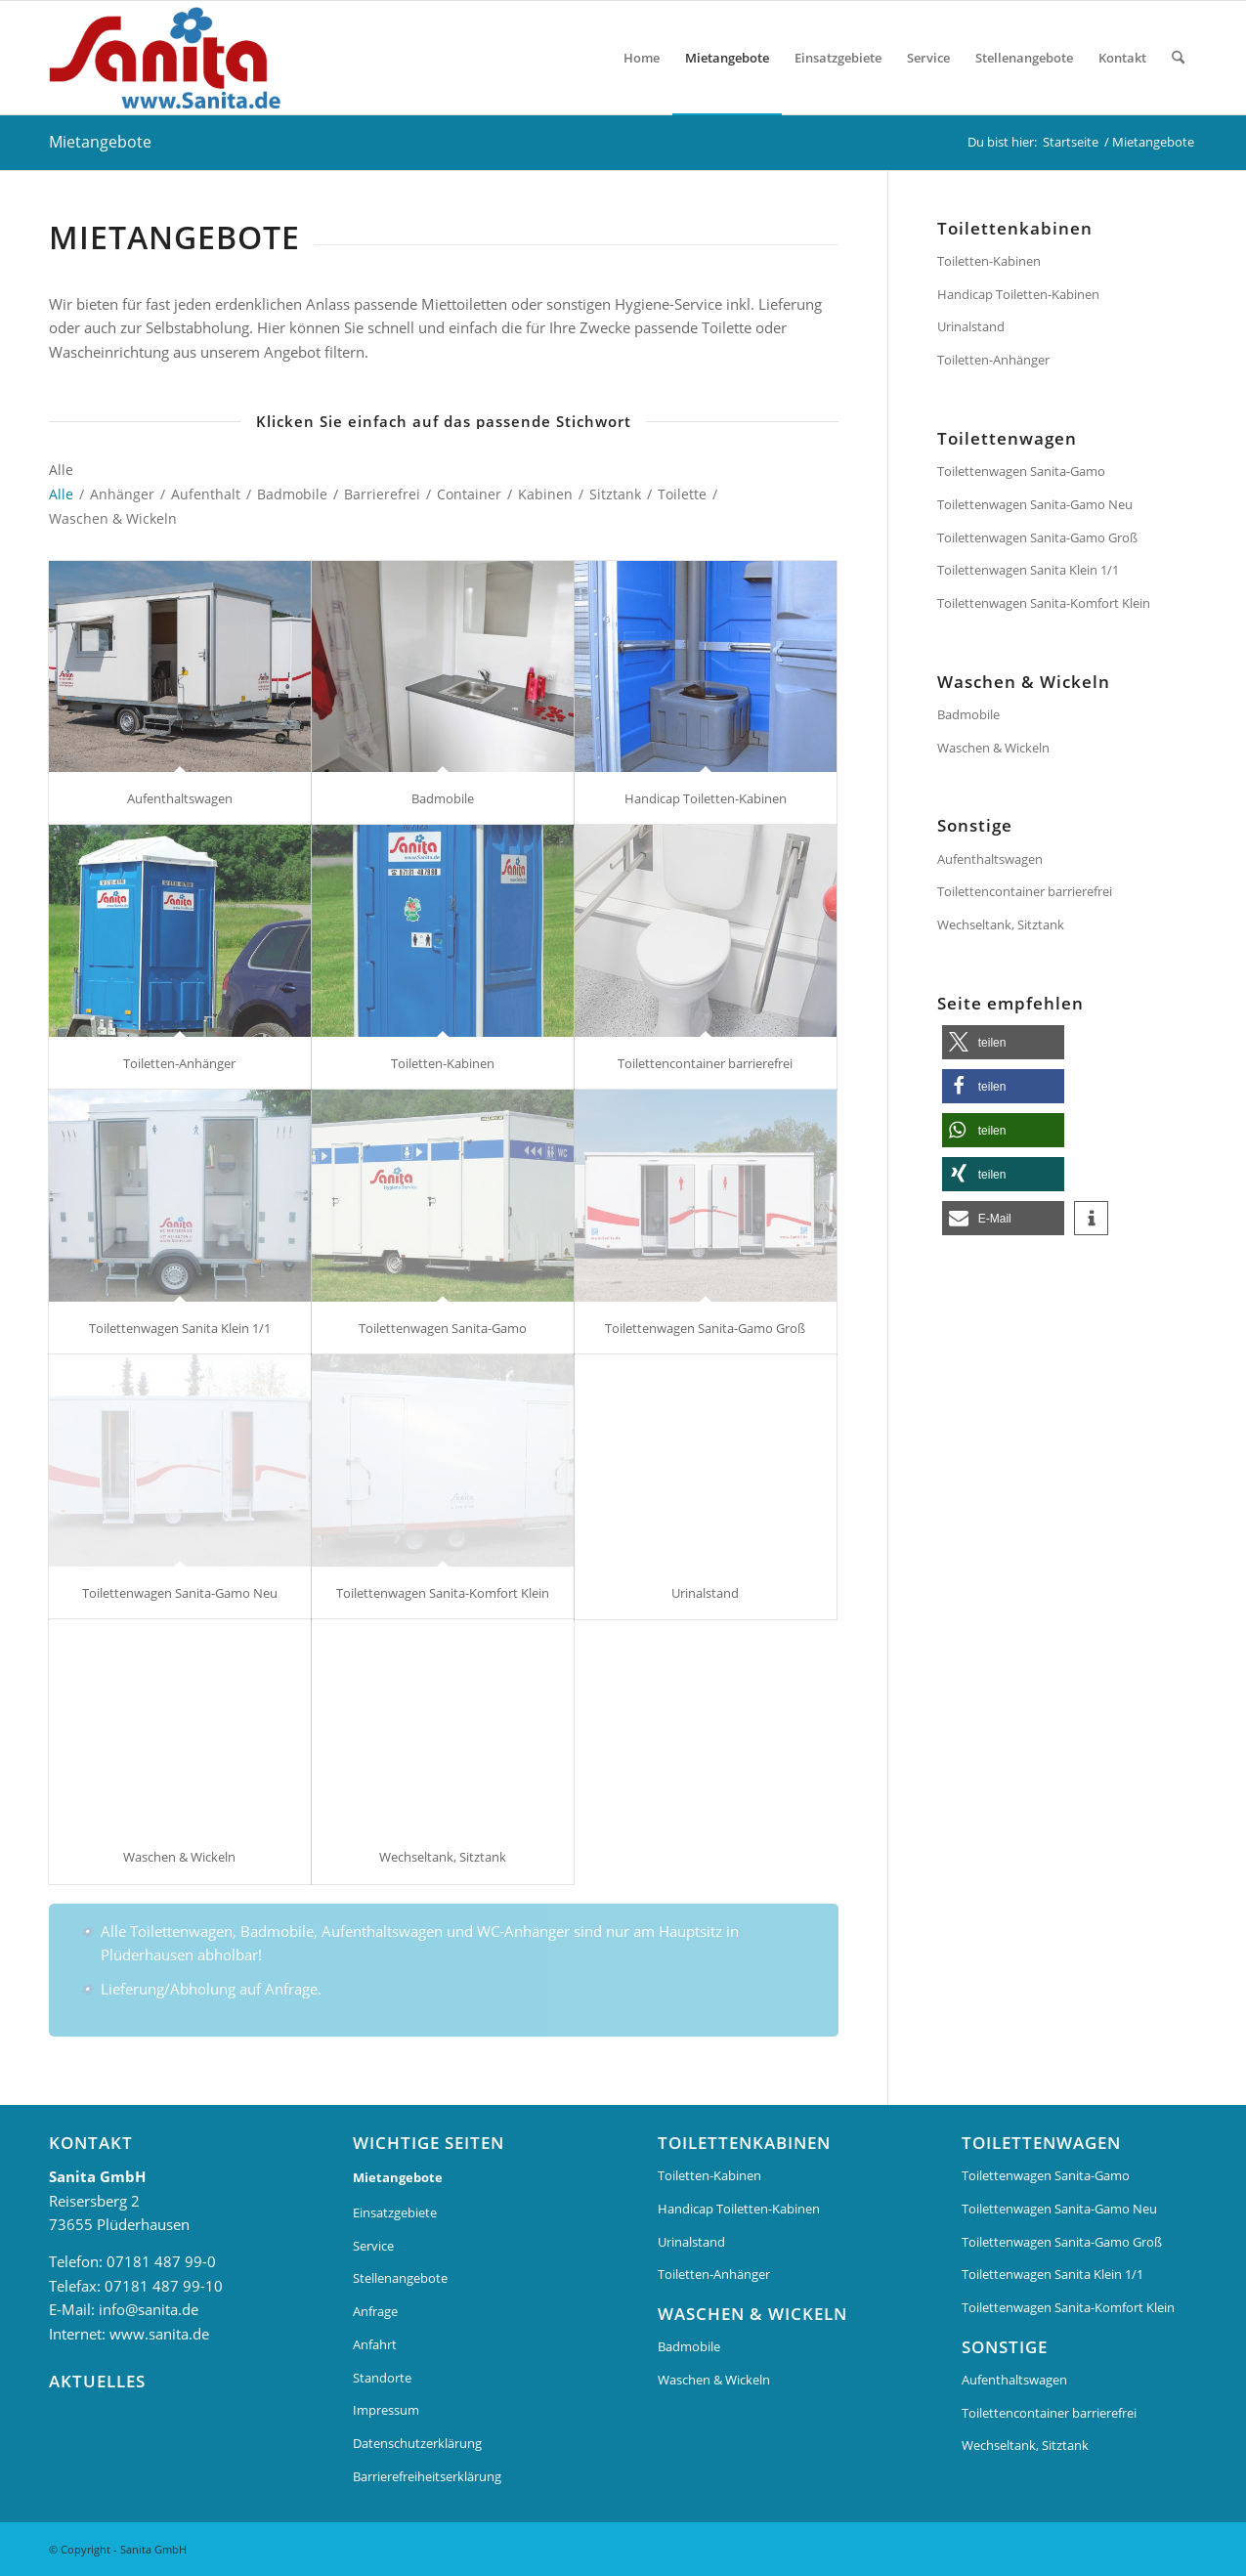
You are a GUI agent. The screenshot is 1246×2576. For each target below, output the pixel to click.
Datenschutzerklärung (417, 2443)
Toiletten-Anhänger (179, 1063)
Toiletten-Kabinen (442, 1063)
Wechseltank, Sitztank (442, 1857)
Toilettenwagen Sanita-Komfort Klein (442, 1593)
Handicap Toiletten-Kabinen (705, 798)
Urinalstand (705, 1593)
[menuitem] (641, 57)
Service (373, 2245)
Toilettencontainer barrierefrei (705, 1063)
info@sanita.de (148, 2309)
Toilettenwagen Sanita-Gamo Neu (180, 1593)
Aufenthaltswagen (180, 798)
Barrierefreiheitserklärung (427, 2476)
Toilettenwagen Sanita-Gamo (443, 1328)
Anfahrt (375, 2344)
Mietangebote (100, 141)
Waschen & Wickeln (179, 1857)
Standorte (382, 2377)
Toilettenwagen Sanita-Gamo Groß (705, 1328)
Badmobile (442, 798)
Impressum (386, 2410)
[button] (1003, 1042)
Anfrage (375, 2311)
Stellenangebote (400, 2278)
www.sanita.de (159, 2333)
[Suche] (1178, 57)
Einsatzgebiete (395, 2212)
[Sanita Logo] (172, 57)
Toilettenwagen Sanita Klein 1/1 (180, 1328)
